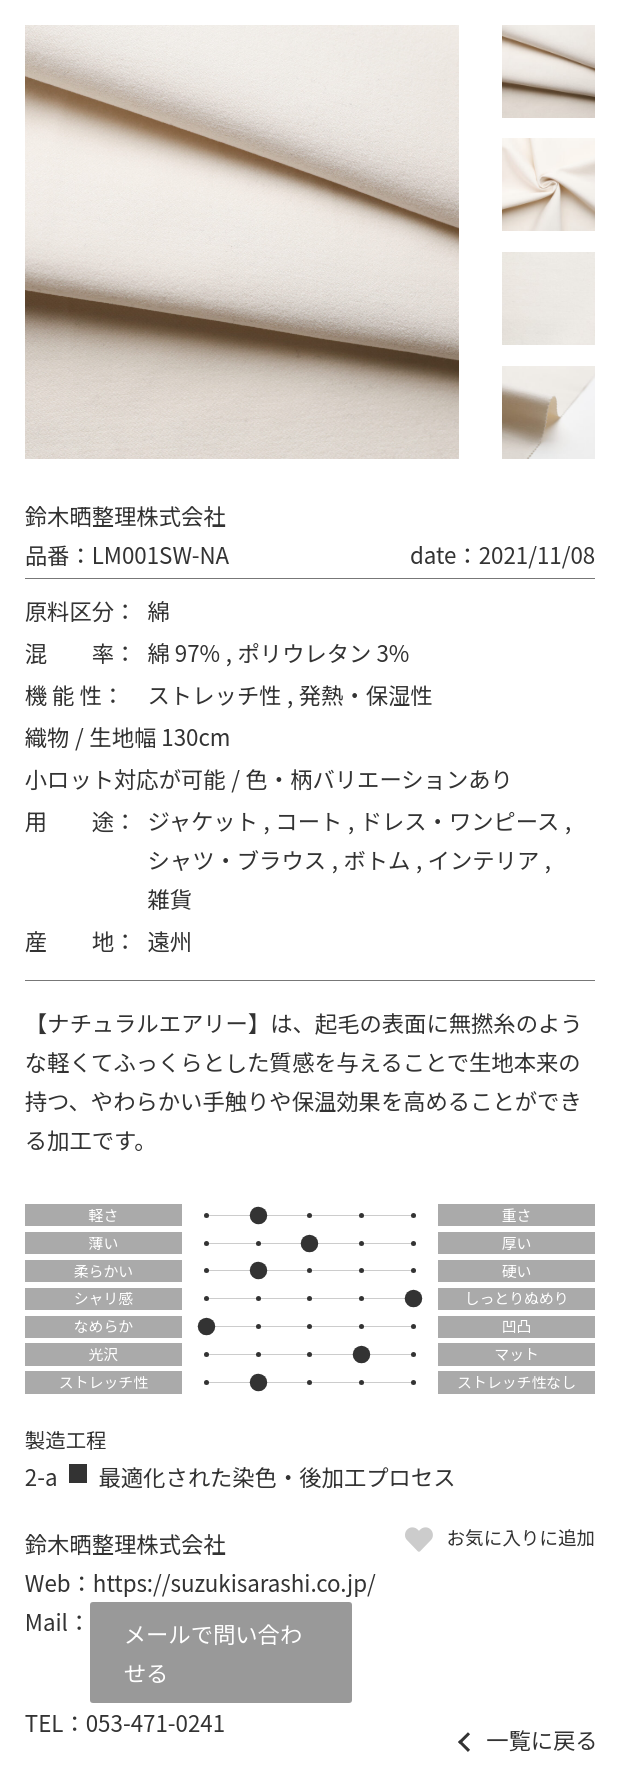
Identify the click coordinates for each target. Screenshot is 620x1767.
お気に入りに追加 (520, 1536)
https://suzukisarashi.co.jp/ (234, 1582)
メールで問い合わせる (213, 1652)
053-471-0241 (155, 1722)
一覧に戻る (542, 1739)
